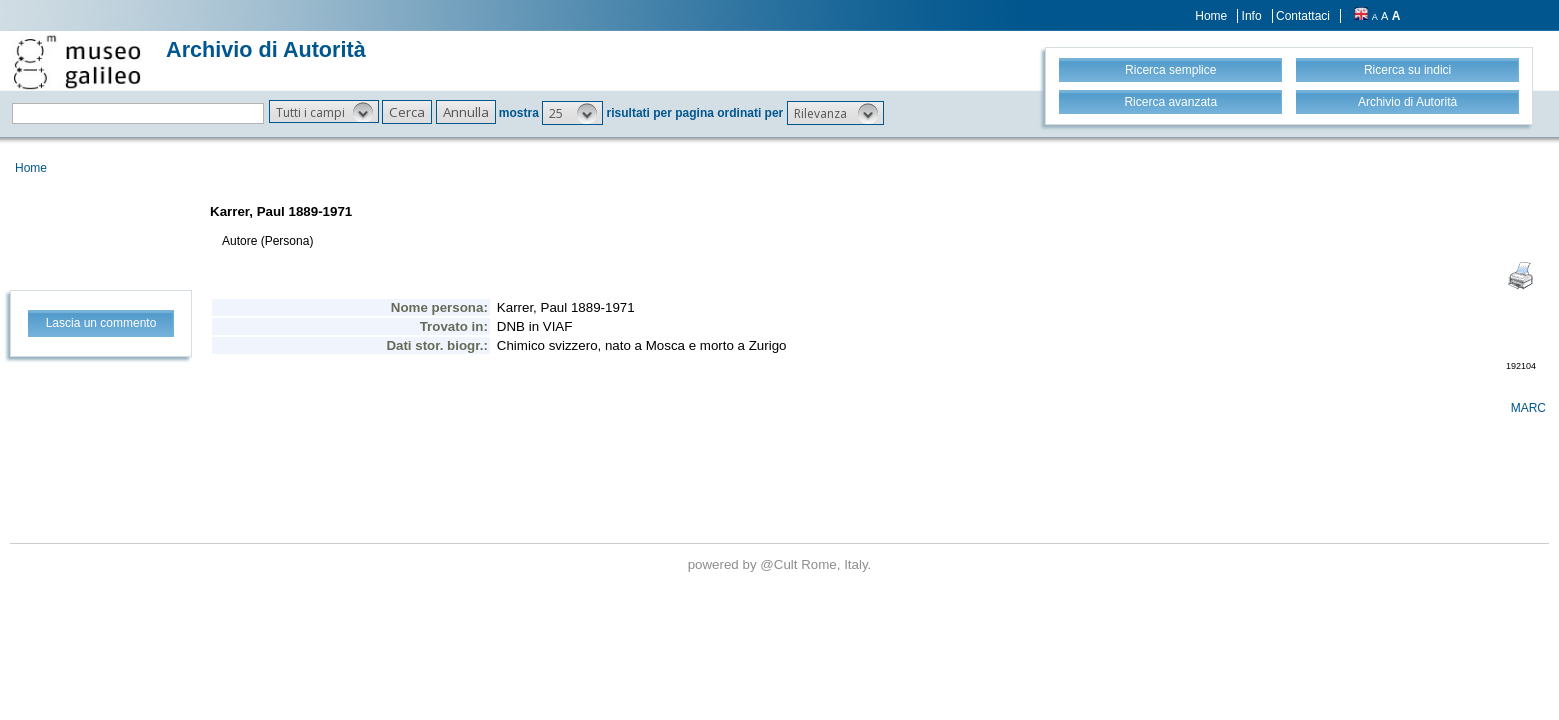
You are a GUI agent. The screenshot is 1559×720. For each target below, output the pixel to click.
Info (1252, 16)
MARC (1528, 408)
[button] (324, 111)
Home (1211, 16)
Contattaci (1303, 16)
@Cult (780, 564)
